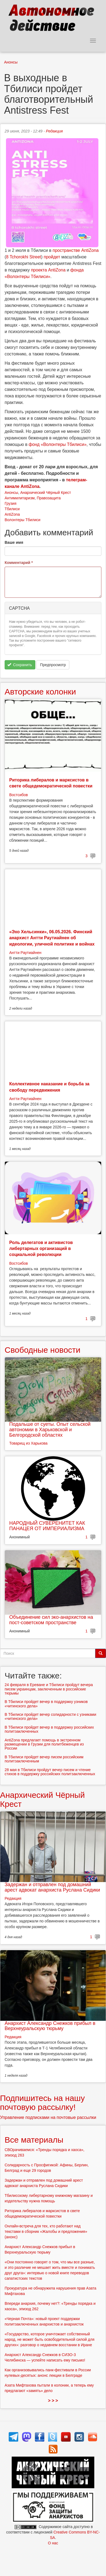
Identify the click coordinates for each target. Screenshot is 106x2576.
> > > (53, 2400)
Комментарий (19, 562)
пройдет (52, 257)
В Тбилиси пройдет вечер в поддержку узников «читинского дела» (46, 1703)
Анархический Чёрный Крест (45, 492)
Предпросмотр (53, 665)
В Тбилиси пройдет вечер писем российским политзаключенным (44, 1759)
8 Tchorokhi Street (23, 257)
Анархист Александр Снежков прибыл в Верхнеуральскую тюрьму (50, 2026)
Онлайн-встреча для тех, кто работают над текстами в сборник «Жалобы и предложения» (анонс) (46, 2231)
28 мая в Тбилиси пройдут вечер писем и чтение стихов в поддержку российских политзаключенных (50, 1772)
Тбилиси (12, 509)
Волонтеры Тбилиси (22, 520)
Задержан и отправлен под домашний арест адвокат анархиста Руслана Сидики (52, 1887)
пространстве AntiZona (76, 250)
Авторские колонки (40, 691)
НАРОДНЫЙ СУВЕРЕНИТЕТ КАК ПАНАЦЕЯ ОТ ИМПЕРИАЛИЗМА (47, 1525)
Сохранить (19, 665)
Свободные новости (42, 1349)
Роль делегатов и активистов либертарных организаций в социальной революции (41, 1248)
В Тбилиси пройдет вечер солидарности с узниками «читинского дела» (50, 1716)
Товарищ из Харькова (28, 1443)
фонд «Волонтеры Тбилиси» (57, 444)
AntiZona (12, 514)
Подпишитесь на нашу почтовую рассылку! (42, 2103)
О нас (53, 2543)
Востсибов (18, 795)
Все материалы (34, 2139)
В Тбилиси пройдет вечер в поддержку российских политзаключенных (49, 1729)
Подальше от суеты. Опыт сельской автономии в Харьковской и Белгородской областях (50, 1429)
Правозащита (49, 498)
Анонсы (11, 62)
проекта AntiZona (48, 270)
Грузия (10, 503)
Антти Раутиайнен (25, 952)
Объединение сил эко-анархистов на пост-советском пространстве (51, 1619)
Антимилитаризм (20, 498)
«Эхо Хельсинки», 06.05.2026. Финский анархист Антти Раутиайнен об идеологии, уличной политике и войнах (52, 937)
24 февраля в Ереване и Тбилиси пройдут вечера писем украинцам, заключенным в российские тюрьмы (49, 1689)
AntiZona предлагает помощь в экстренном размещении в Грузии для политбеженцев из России (44, 1744)
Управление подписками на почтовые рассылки (48, 2117)
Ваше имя (14, 542)
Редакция (54, 131)
